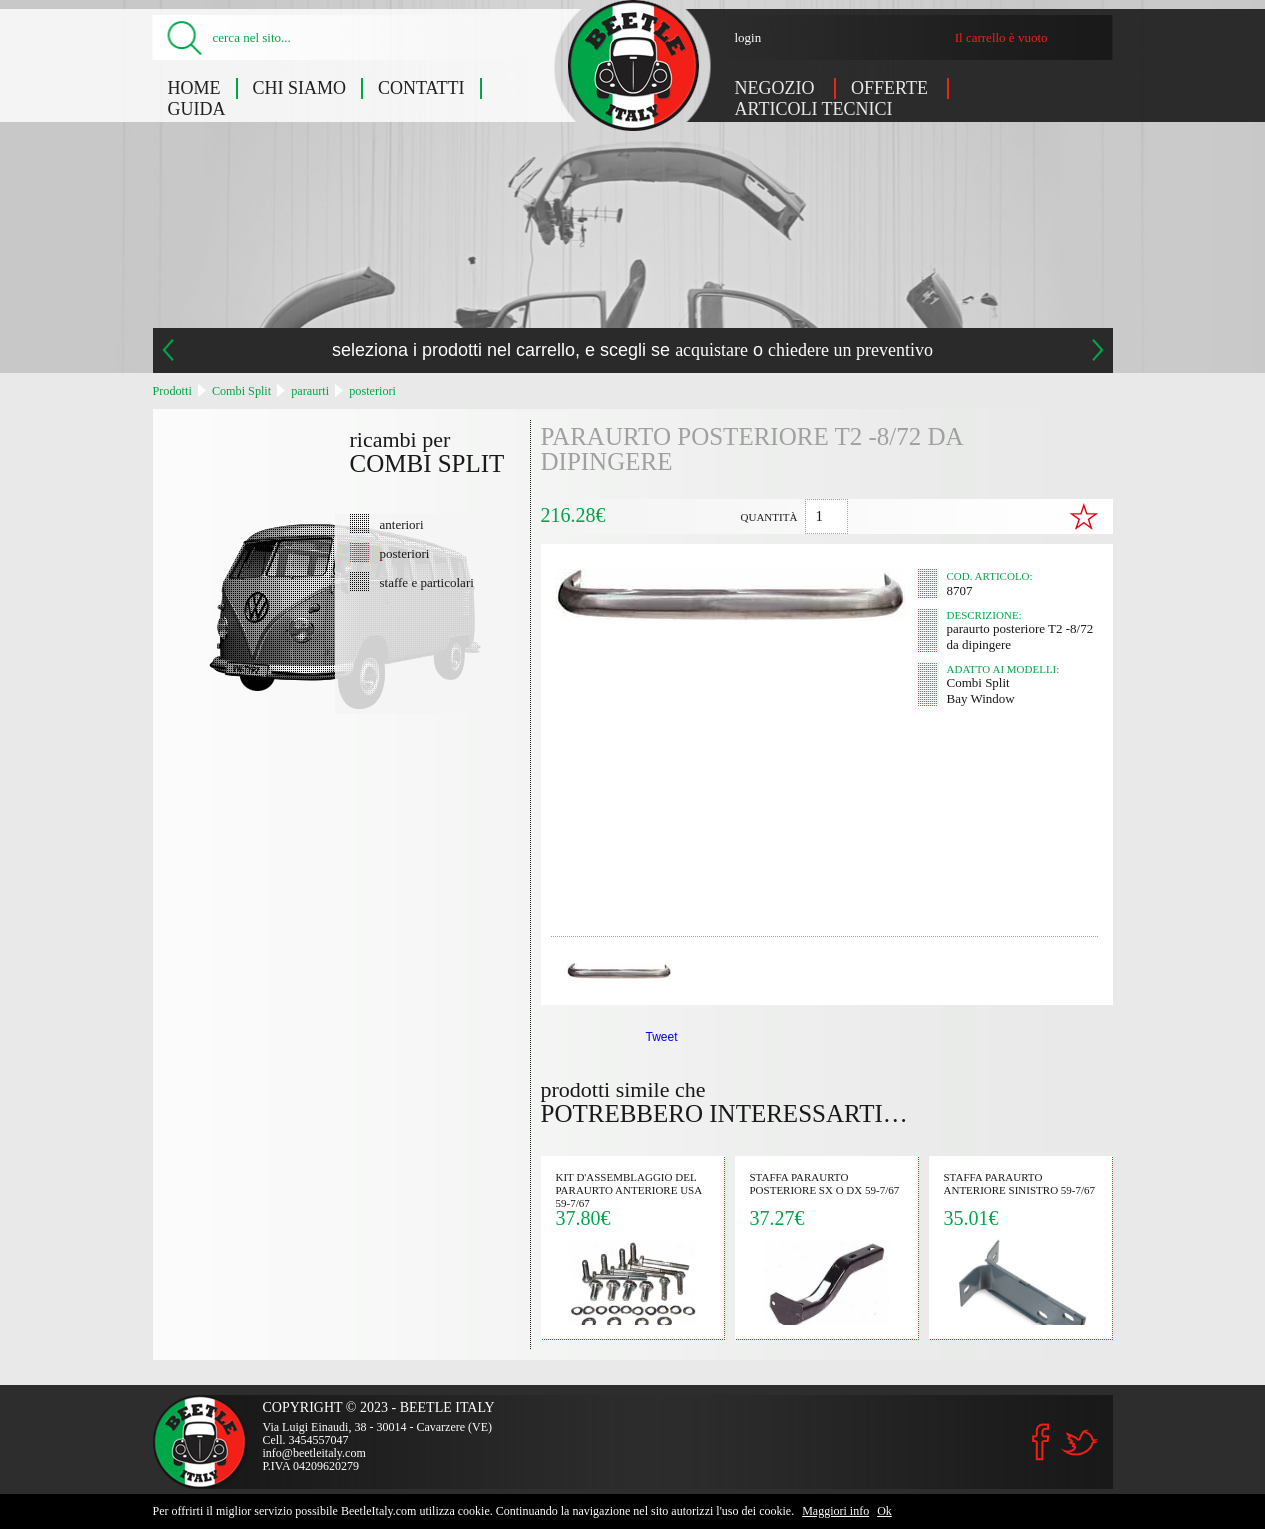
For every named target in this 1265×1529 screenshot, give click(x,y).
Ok (884, 1511)
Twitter (1079, 1442)
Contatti (421, 88)
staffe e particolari (427, 582)
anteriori (402, 524)
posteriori (372, 391)
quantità (769, 517)
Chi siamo (300, 88)
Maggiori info (835, 1511)
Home (194, 88)
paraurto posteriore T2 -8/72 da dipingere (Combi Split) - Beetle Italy (633, 65)
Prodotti (172, 391)
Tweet (662, 1037)
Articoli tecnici (814, 109)
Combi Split (241, 391)
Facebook (1041, 1442)
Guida (197, 109)
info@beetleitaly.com (314, 1453)
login (748, 37)
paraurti (310, 391)
